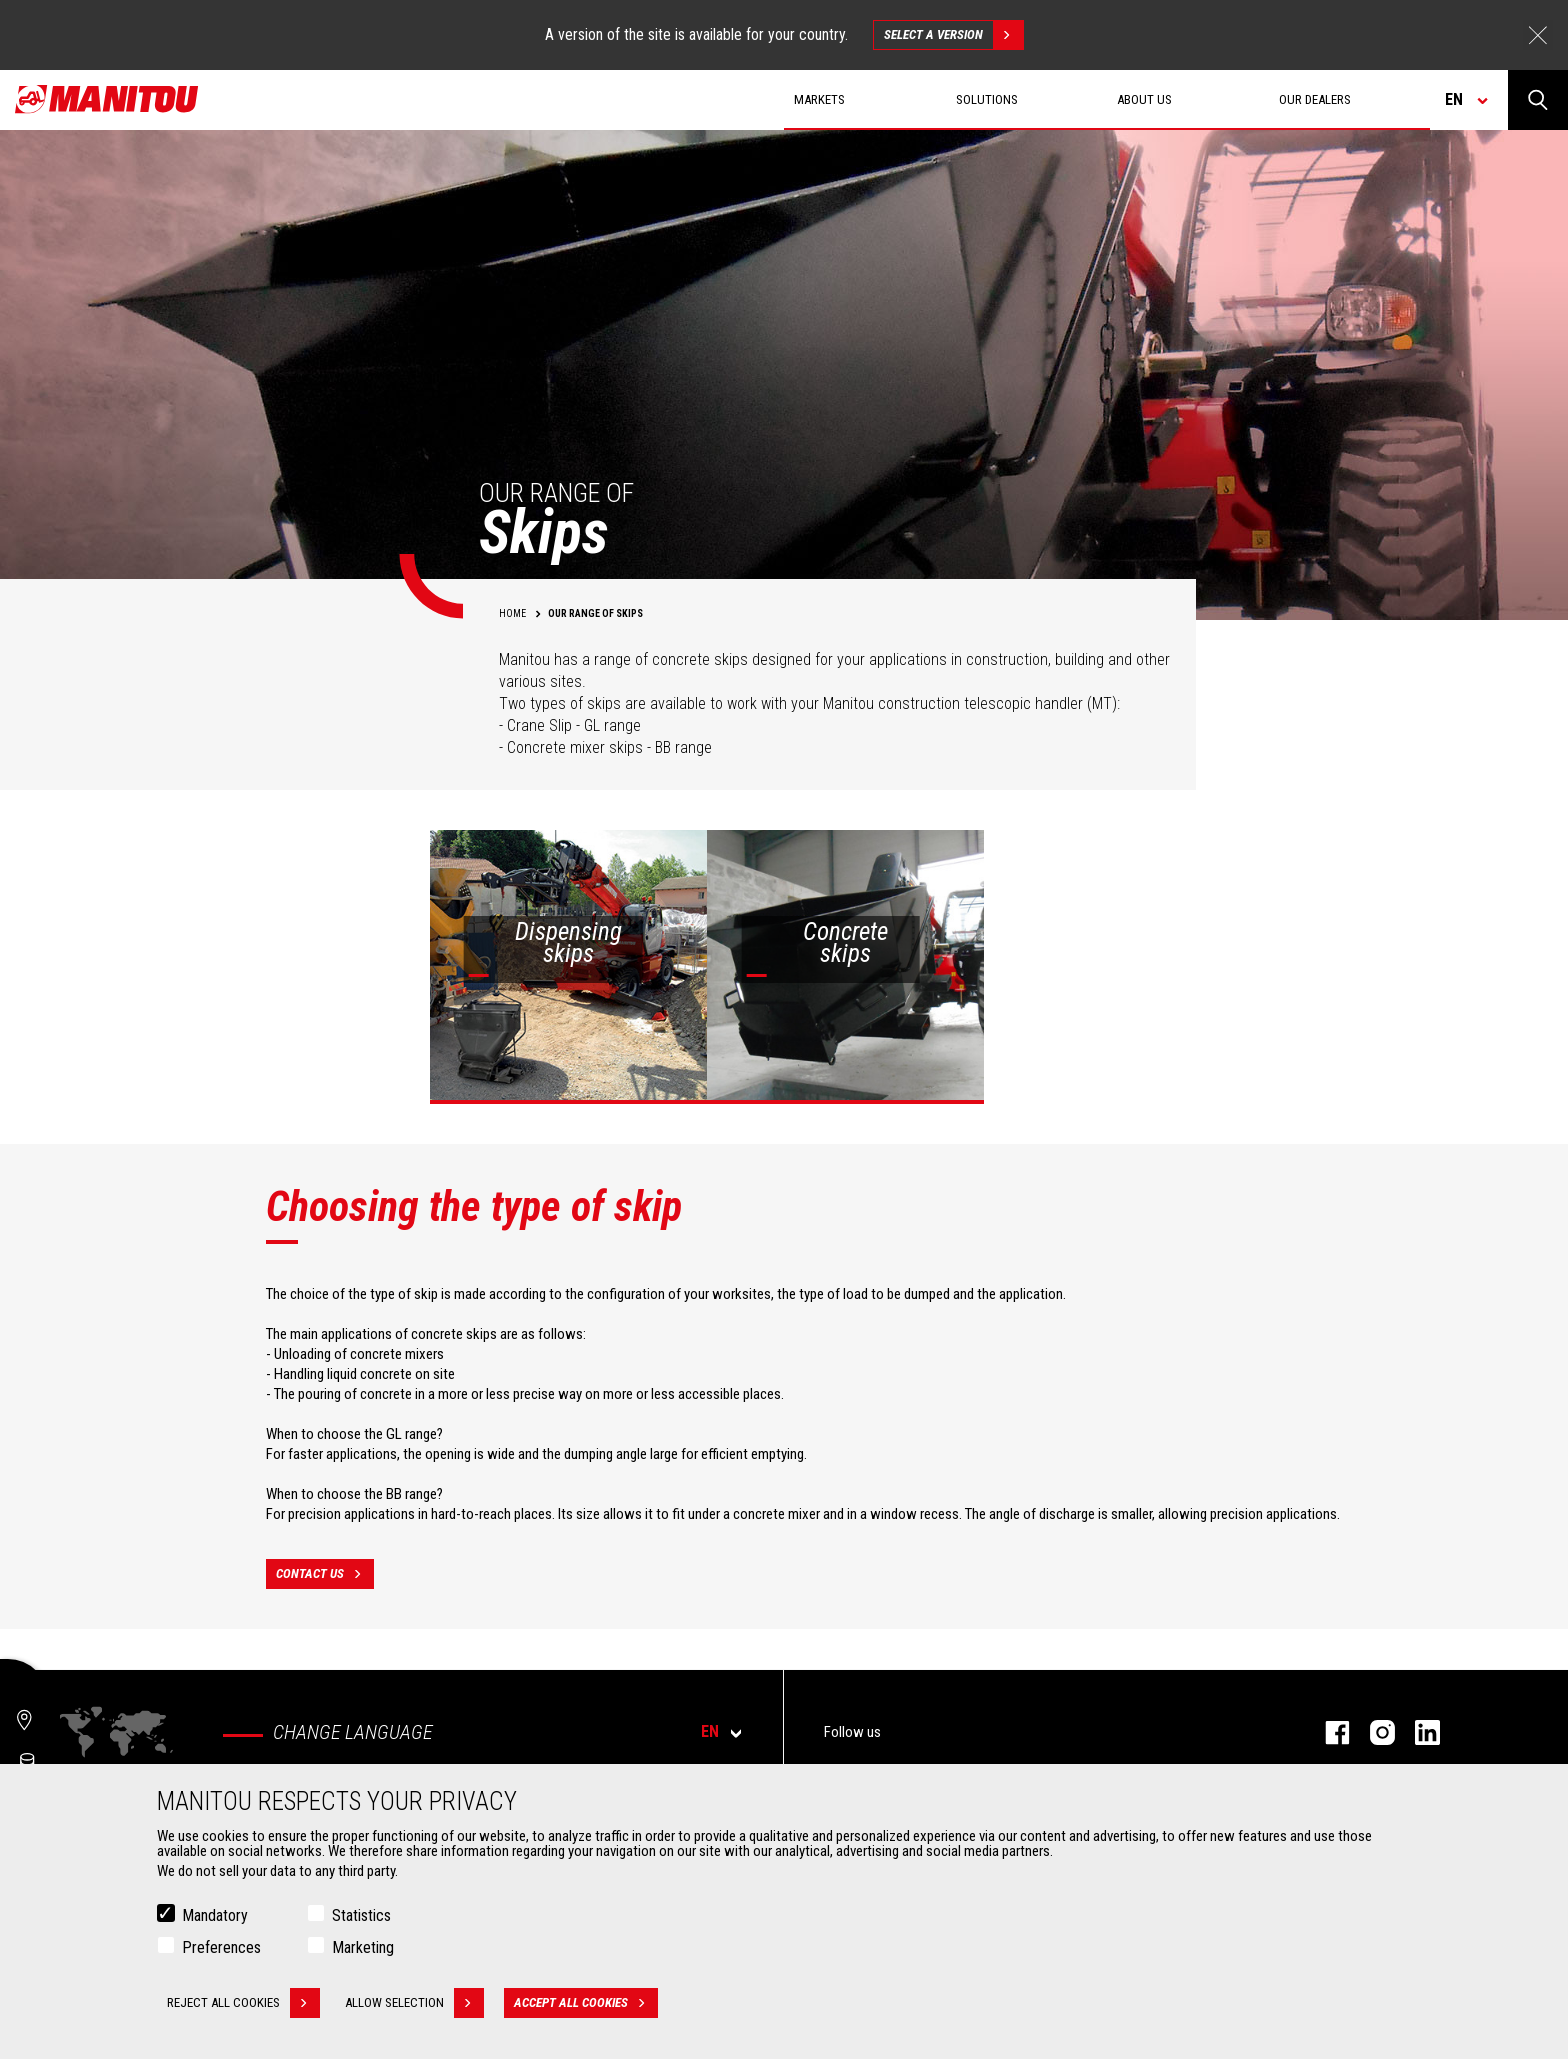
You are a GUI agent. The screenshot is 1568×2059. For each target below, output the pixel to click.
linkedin (1417, 1732)
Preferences (221, 1947)
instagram (1372, 1732)
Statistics (361, 1915)
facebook (1327, 1732)
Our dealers (1315, 99)
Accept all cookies (586, 2003)
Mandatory (215, 1915)
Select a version (953, 35)
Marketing (363, 1947)
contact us (325, 1574)
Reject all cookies (243, 2003)
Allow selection (414, 2003)
